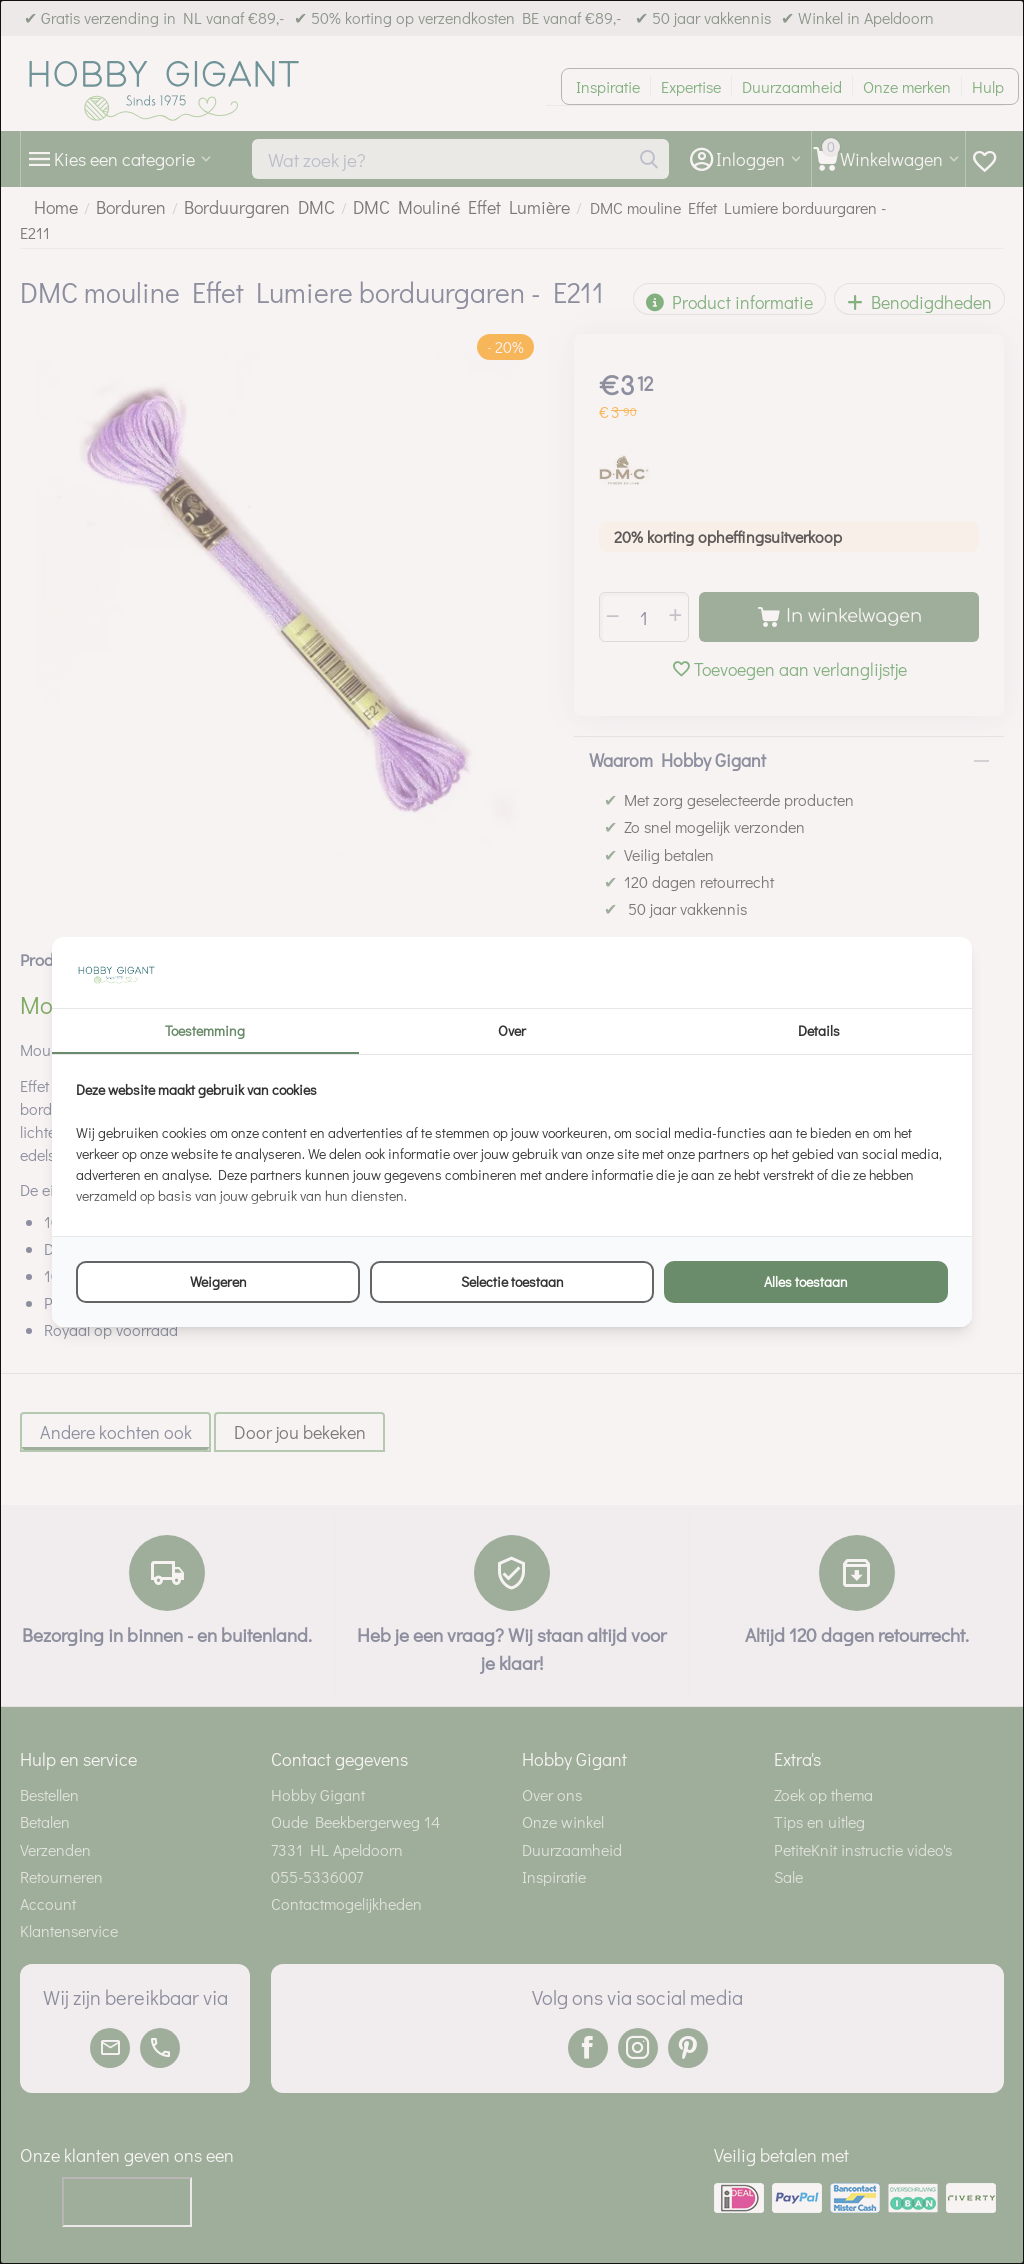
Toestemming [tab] (205, 1030)
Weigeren (218, 1281)
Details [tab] (819, 1030)
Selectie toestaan (512, 1281)
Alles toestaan (806, 1281)
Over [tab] (512, 1030)
